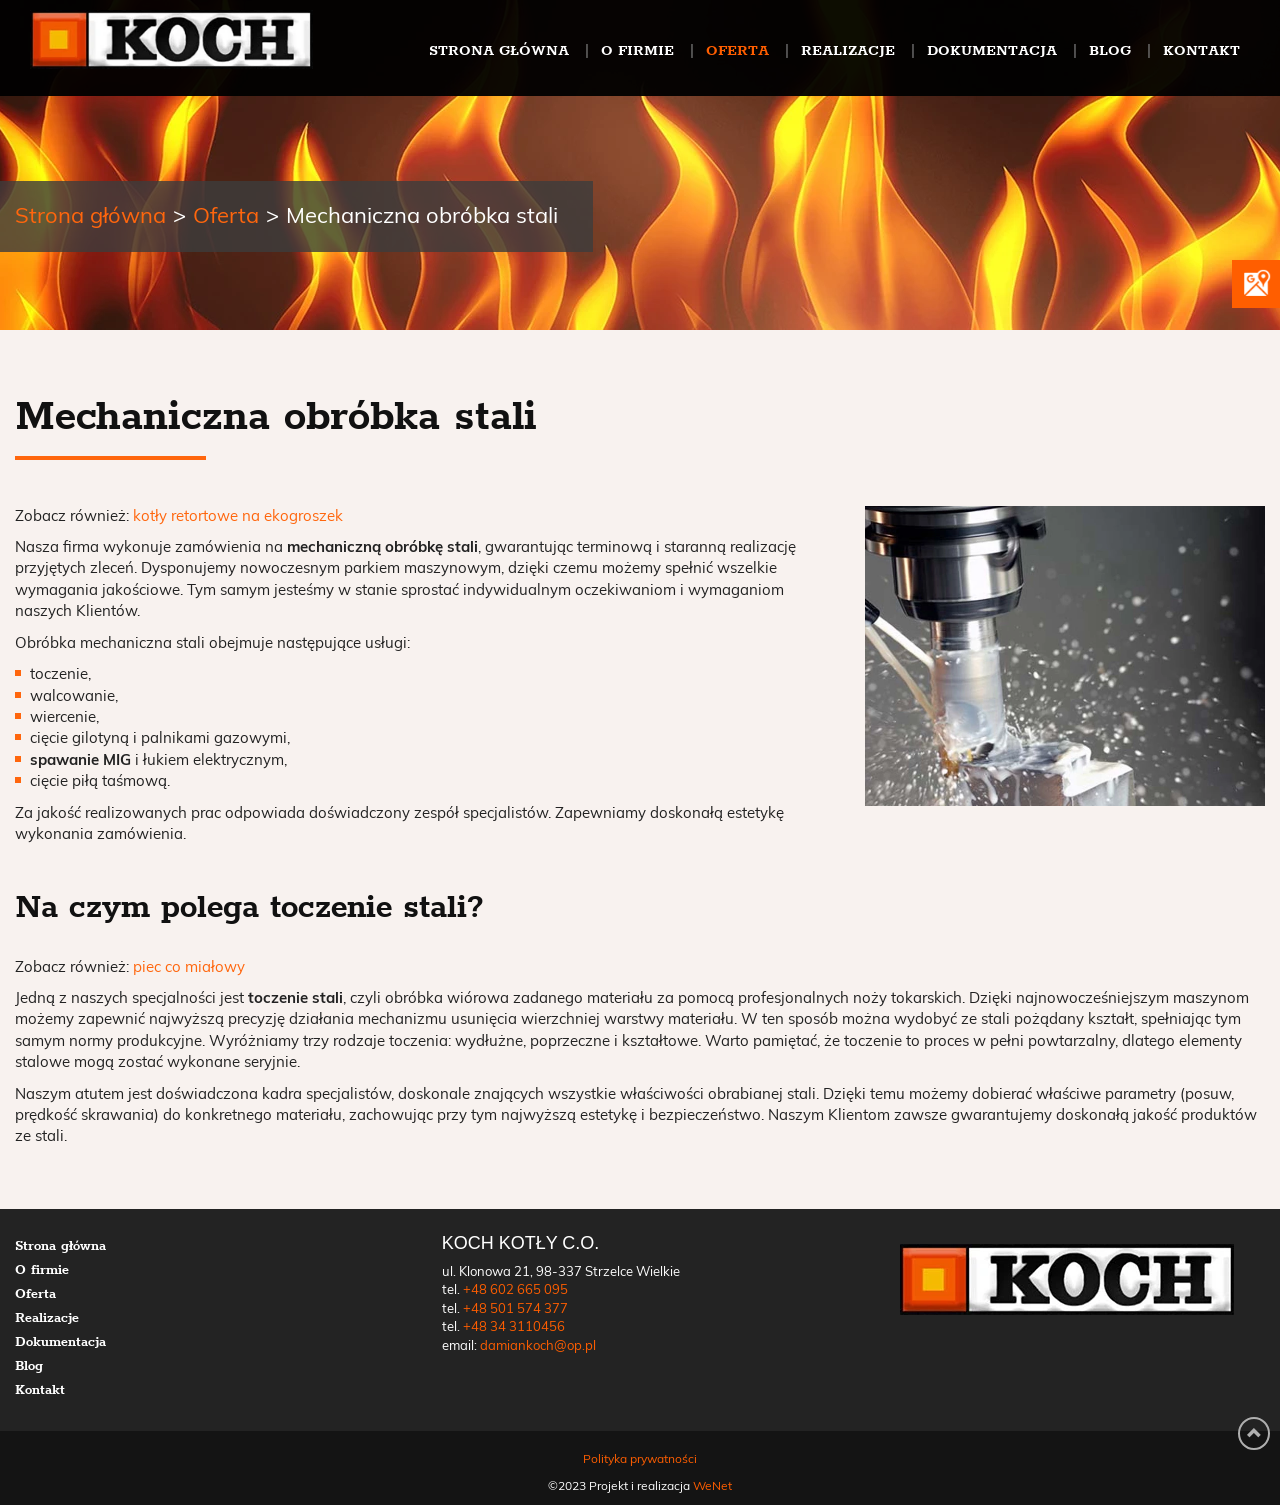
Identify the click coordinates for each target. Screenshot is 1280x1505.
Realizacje (848, 50)
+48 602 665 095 (515, 1290)
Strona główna (499, 50)
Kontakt (1201, 50)
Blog (1110, 50)
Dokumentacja (992, 50)
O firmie (637, 50)
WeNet (712, 1486)
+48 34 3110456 (514, 1327)
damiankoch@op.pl (538, 1346)
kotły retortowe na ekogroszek (238, 516)
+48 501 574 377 (515, 1309)
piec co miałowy (189, 967)
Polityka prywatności (640, 1459)
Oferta (737, 50)
